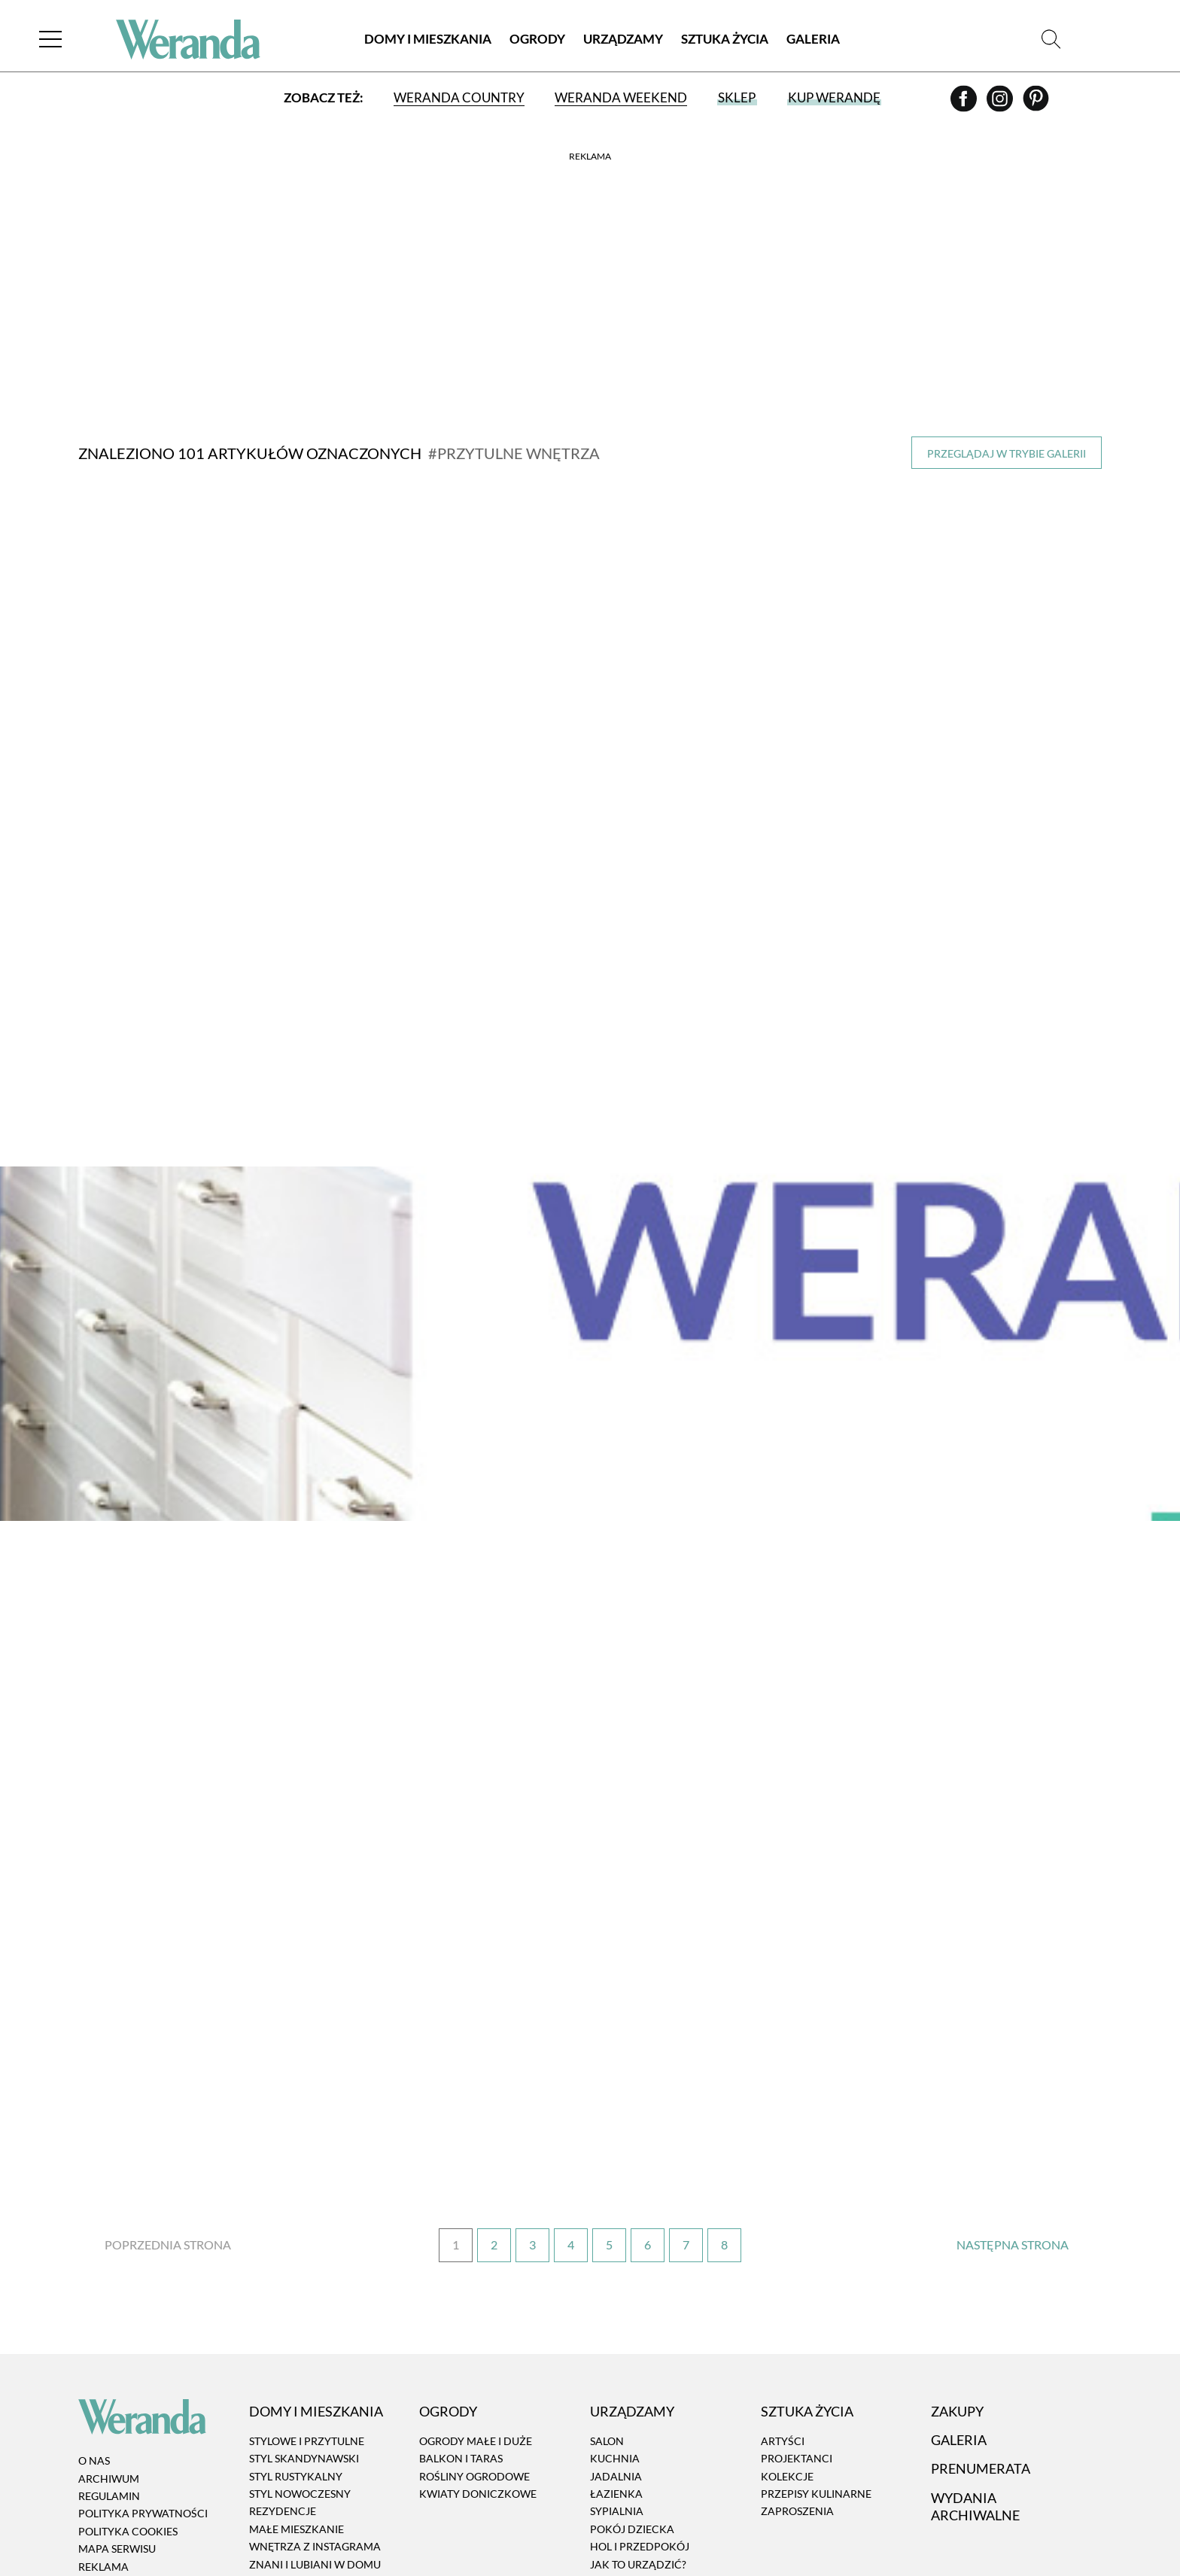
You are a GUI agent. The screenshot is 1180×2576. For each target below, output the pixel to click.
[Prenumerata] (1058, 2521)
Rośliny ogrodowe (474, 2337)
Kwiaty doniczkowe (478, 2354)
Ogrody (537, 41)
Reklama (103, 2427)
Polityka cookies (128, 2392)
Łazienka (616, 2354)
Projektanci (796, 2319)
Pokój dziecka (632, 2389)
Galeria (813, 41)
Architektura (289, 2460)
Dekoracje (621, 2442)
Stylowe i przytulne (306, 2301)
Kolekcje (787, 2337)
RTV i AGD (615, 2477)
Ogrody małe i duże (475, 2301)
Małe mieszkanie (296, 2389)
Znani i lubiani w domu (315, 2425)
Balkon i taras (461, 2319)
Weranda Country (458, 100)
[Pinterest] (1036, 106)
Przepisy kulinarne (816, 2354)
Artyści (782, 2301)
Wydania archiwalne (975, 2367)
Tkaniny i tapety (636, 2495)
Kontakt (103, 2444)
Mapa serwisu (117, 2410)
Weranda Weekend (620, 100)
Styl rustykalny (295, 2337)
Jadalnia (616, 2337)
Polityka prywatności (143, 2374)
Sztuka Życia (724, 41)
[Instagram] (1001, 106)
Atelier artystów (298, 2442)
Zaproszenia (797, 2372)
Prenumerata (980, 2329)
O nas (94, 2322)
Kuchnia (615, 2319)
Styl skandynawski (304, 2319)
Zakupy (957, 2272)
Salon (607, 2301)
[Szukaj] (1051, 41)
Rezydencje (282, 2372)
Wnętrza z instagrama (315, 2407)
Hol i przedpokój (639, 2407)
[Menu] (56, 41)
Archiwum (108, 2339)
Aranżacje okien (639, 2460)
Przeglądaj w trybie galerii (1006, 453)
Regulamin (109, 2356)
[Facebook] (965, 106)
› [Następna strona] (1012, 2106)
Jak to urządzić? (638, 2425)
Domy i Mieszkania (427, 41)
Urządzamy (623, 41)
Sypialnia (616, 2372)
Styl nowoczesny (300, 2354)
